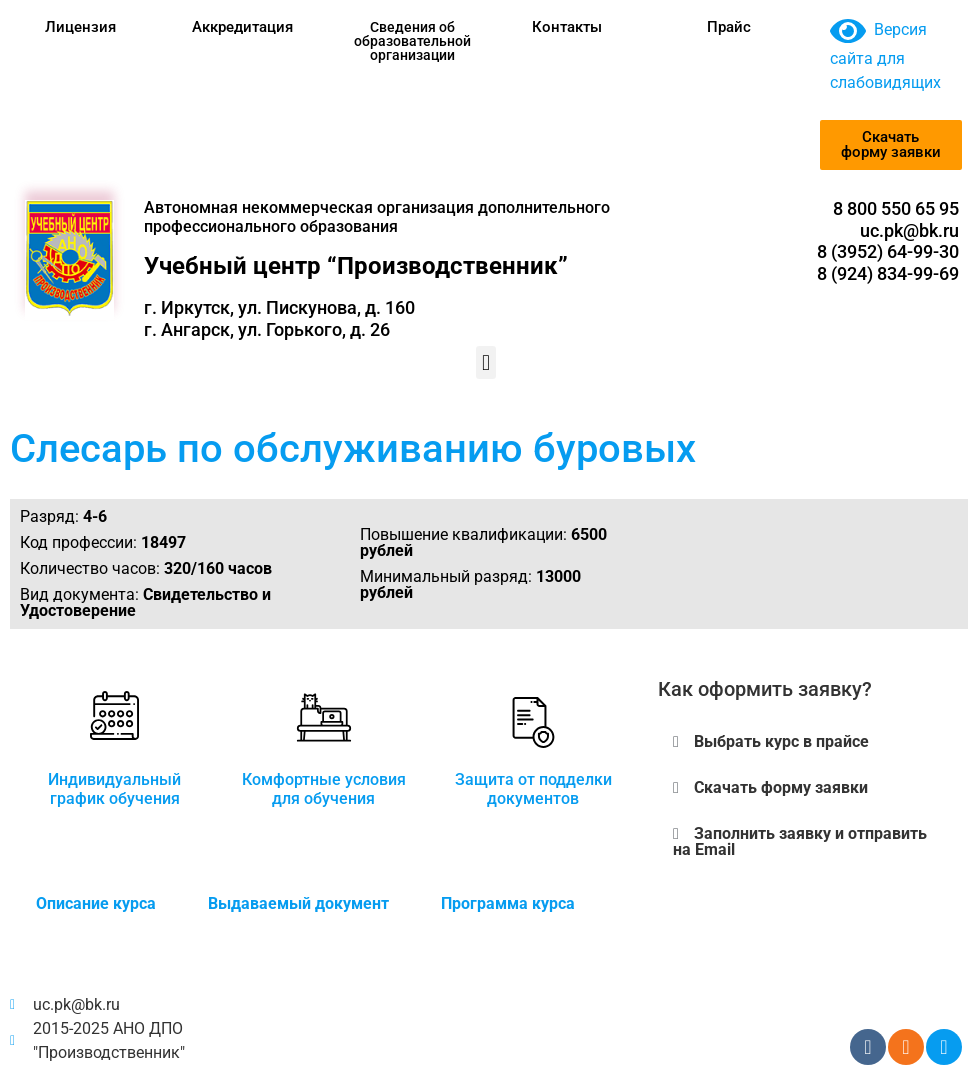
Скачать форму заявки (781, 787)
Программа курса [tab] (508, 903)
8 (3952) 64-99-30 (888, 251)
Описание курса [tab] (96, 903)
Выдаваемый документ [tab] (298, 903)
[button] (485, 362)
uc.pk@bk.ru (909, 230)
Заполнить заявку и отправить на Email (800, 841)
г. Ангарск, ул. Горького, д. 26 (267, 329)
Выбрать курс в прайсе (781, 741)
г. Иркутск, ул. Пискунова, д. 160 (279, 307)
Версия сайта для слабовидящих (885, 56)
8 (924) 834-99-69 (888, 273)
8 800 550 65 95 (896, 208)
